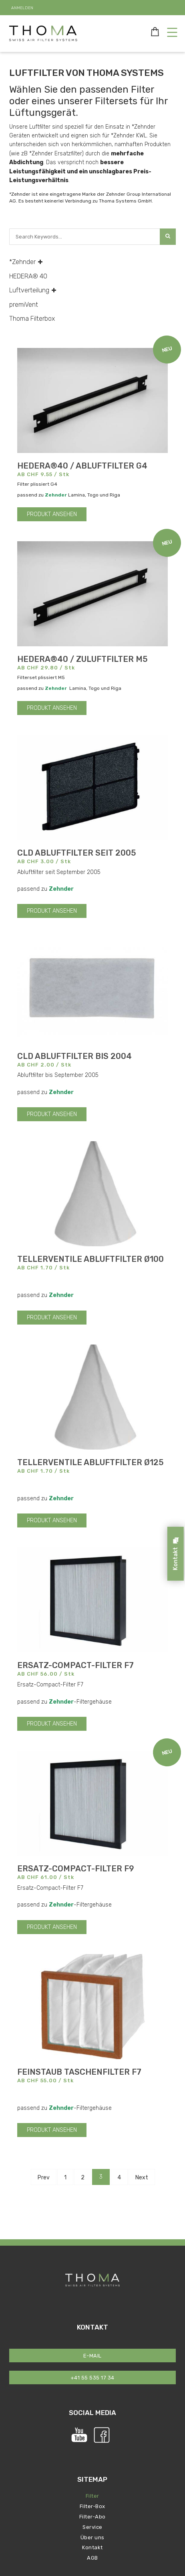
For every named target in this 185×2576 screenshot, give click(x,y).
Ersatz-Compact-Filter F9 (75, 1868)
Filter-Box (92, 2506)
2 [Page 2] (82, 2177)
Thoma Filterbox (32, 318)
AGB (92, 2558)
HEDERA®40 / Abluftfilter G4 (82, 466)
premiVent (23, 304)
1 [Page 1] (65, 2177)
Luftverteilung (32, 290)
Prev (44, 2177)
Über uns (92, 2537)
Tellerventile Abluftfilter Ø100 (90, 1259)
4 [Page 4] (119, 2177)
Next (141, 2177)
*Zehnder (26, 262)
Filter (92, 2496)
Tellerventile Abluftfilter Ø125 (90, 1462)
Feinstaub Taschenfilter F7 (79, 2072)
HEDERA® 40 (28, 276)
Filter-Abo (92, 2517)
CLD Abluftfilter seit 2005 (76, 853)
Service (92, 2527)
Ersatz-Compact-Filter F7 (75, 1665)
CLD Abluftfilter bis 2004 (74, 1056)
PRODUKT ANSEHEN (52, 514)
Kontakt (92, 2547)
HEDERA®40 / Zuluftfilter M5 (82, 659)
